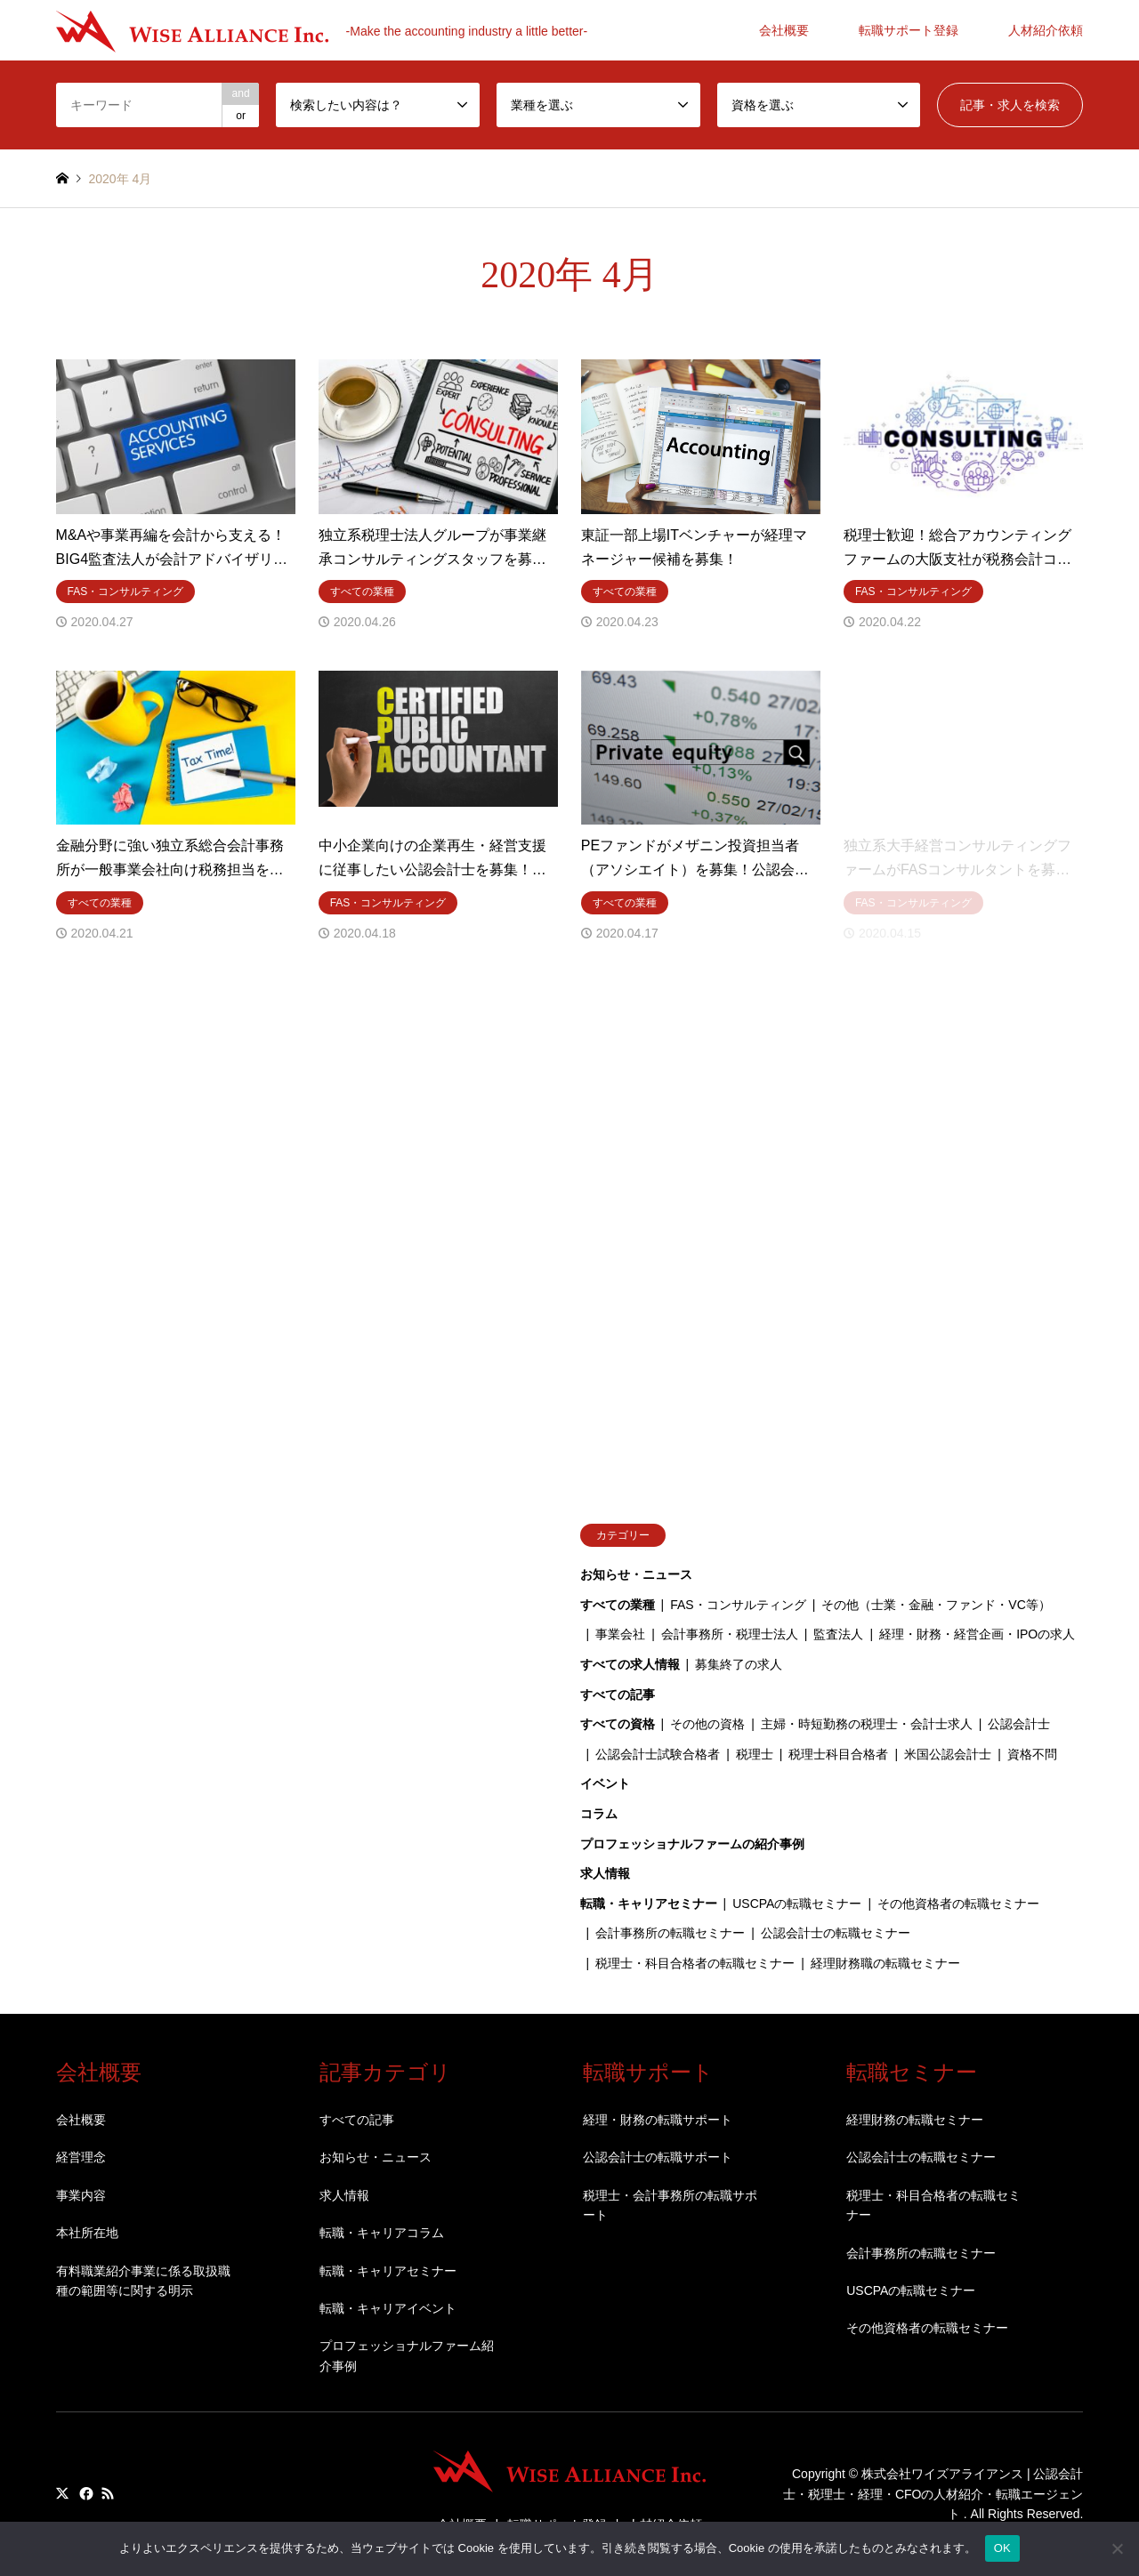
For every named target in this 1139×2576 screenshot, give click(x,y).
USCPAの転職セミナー (796, 1903)
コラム (599, 1814)
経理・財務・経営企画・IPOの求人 (977, 1634)
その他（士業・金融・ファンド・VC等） (935, 1605)
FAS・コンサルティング (737, 1605)
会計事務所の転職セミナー (670, 1933)
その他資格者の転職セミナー (958, 1903)
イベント (605, 1783)
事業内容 (81, 2195)
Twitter (62, 2493)
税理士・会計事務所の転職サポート (670, 2205)
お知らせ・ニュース (636, 1574)
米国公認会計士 (947, 1754)
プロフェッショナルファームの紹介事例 (692, 1844)
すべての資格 (617, 1724)
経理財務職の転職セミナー (885, 1963)
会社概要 (784, 30)
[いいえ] (1117, 2548)
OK (1002, 2548)
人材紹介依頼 (1045, 30)
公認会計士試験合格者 (657, 1754)
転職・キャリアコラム (381, 2233)
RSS (107, 2493)
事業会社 (620, 1634)
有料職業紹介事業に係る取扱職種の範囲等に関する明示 (143, 2281)
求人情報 (605, 1873)
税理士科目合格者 (838, 1754)
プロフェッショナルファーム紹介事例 (406, 2355)
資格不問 (1032, 1754)
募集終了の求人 (738, 1664)
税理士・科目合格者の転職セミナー (695, 1963)
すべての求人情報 (630, 1664)
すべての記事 (617, 1694)
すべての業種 (617, 1605)
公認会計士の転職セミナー (835, 1933)
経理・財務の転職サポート (657, 2120)
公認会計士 (1019, 1724)
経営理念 (81, 2157)
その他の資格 (707, 1724)
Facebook (84, 2493)
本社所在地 (87, 2233)
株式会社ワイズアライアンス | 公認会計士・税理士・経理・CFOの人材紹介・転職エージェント (933, 2494)
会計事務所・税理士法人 (729, 1634)
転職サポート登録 (908, 30)
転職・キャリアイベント (387, 2308)
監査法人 (838, 1634)
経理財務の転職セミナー (914, 2120)
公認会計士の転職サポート (657, 2157)
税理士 (754, 1754)
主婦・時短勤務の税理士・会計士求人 (867, 1724)
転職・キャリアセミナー (648, 1903)
